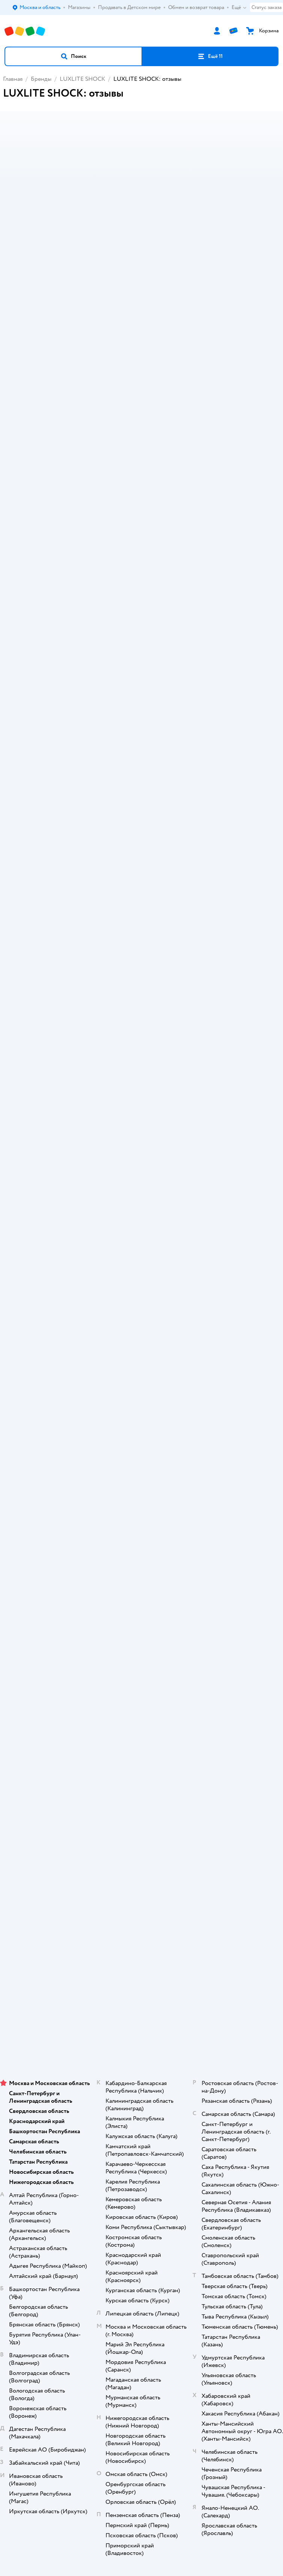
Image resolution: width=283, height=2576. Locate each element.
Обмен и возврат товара (142, 1587)
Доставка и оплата (141, 1566)
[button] (73, 56)
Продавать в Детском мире (141, 1576)
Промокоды (142, 1608)
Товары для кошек (141, 1871)
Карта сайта (141, 1660)
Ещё (239, 8)
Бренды (41, 79)
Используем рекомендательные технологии (142, 2018)
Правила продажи (141, 1597)
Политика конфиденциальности (141, 1618)
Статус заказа (266, 7)
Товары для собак (141, 1892)
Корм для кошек (141, 1881)
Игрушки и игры (30, 932)
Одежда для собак (141, 1913)
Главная (13, 79)
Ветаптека (141, 1923)
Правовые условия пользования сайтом (141, 2011)
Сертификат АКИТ (141, 1639)
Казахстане (155, 2033)
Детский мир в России (114, 2033)
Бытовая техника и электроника (51, 941)
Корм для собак (142, 1902)
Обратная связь (141, 1650)
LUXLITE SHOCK (82, 79)
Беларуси (184, 2033)
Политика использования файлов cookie (141, 1629)
